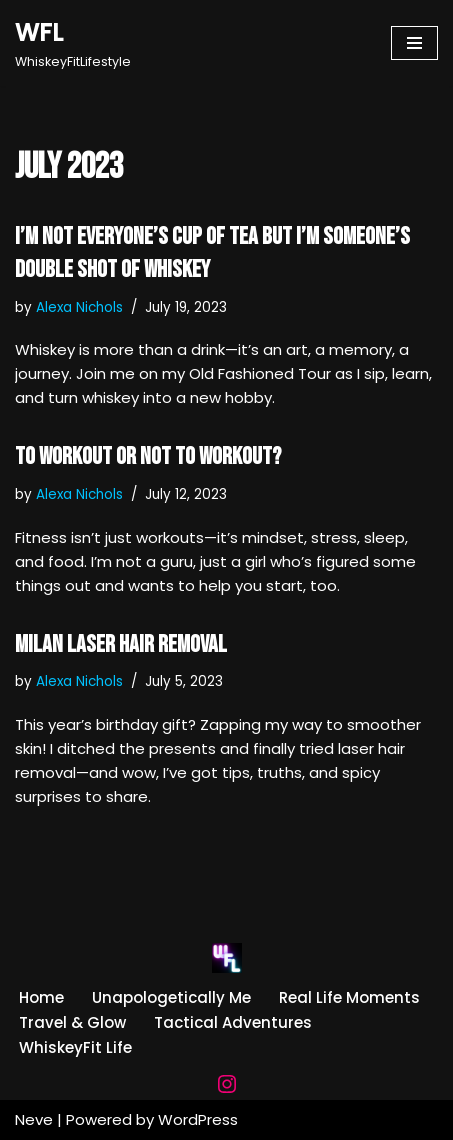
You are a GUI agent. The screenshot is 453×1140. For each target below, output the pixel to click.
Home (41, 997)
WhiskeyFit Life (75, 1047)
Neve (34, 1119)
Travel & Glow (72, 1022)
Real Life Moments (349, 997)
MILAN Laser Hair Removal (121, 644)
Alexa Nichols (79, 307)
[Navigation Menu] (414, 43)
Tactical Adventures (233, 1022)
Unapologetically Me (171, 997)
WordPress (198, 1119)
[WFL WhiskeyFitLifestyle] (73, 43)
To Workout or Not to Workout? (148, 456)
